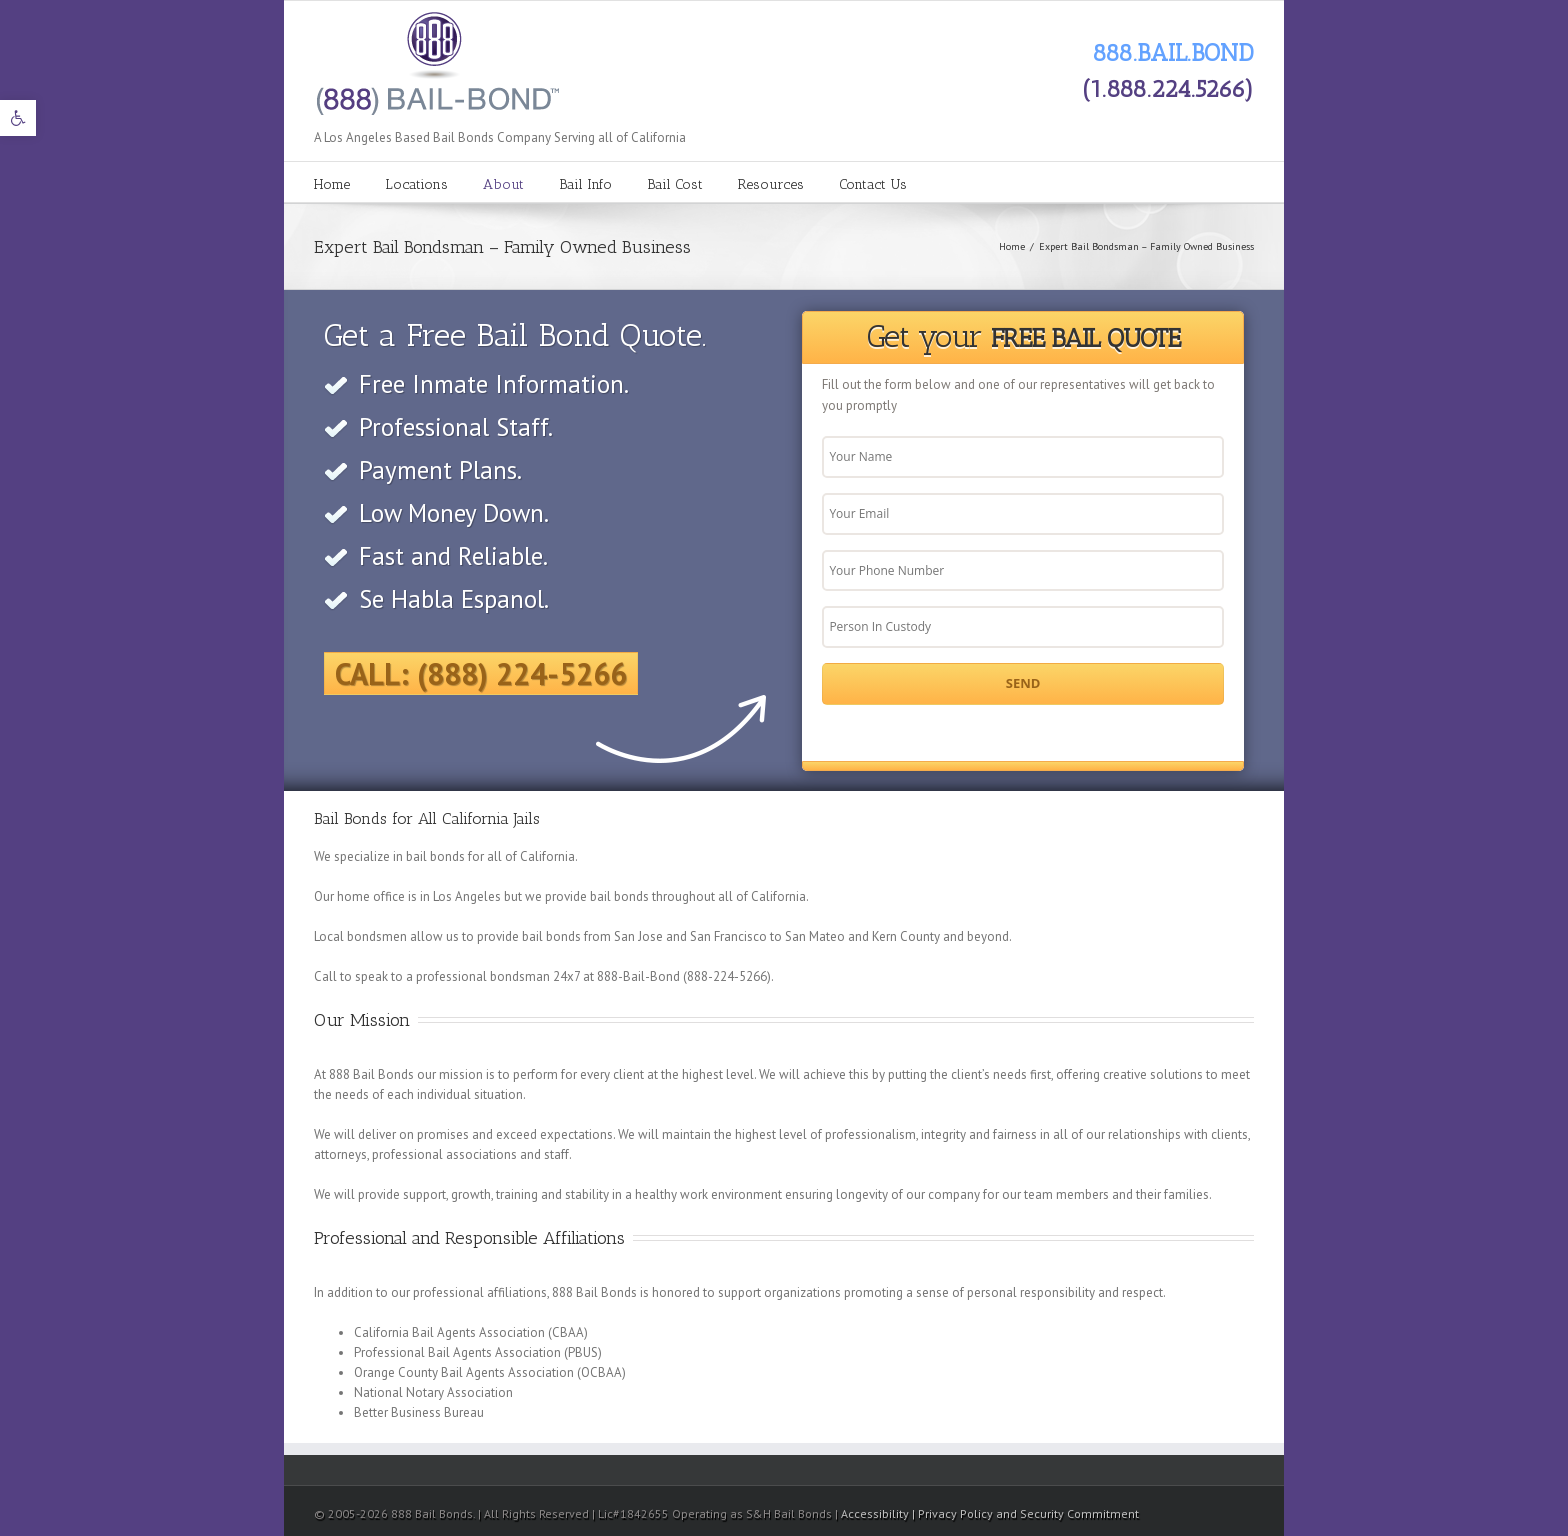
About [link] (503, 184)
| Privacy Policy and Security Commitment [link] (1025, 1513)
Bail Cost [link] (675, 184)
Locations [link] (416, 184)
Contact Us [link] (873, 184)
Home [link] (332, 184)
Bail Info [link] (585, 184)
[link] (18, 118)
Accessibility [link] (876, 1513)
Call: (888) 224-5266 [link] (481, 673)
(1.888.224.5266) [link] (1168, 88)
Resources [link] (771, 184)
